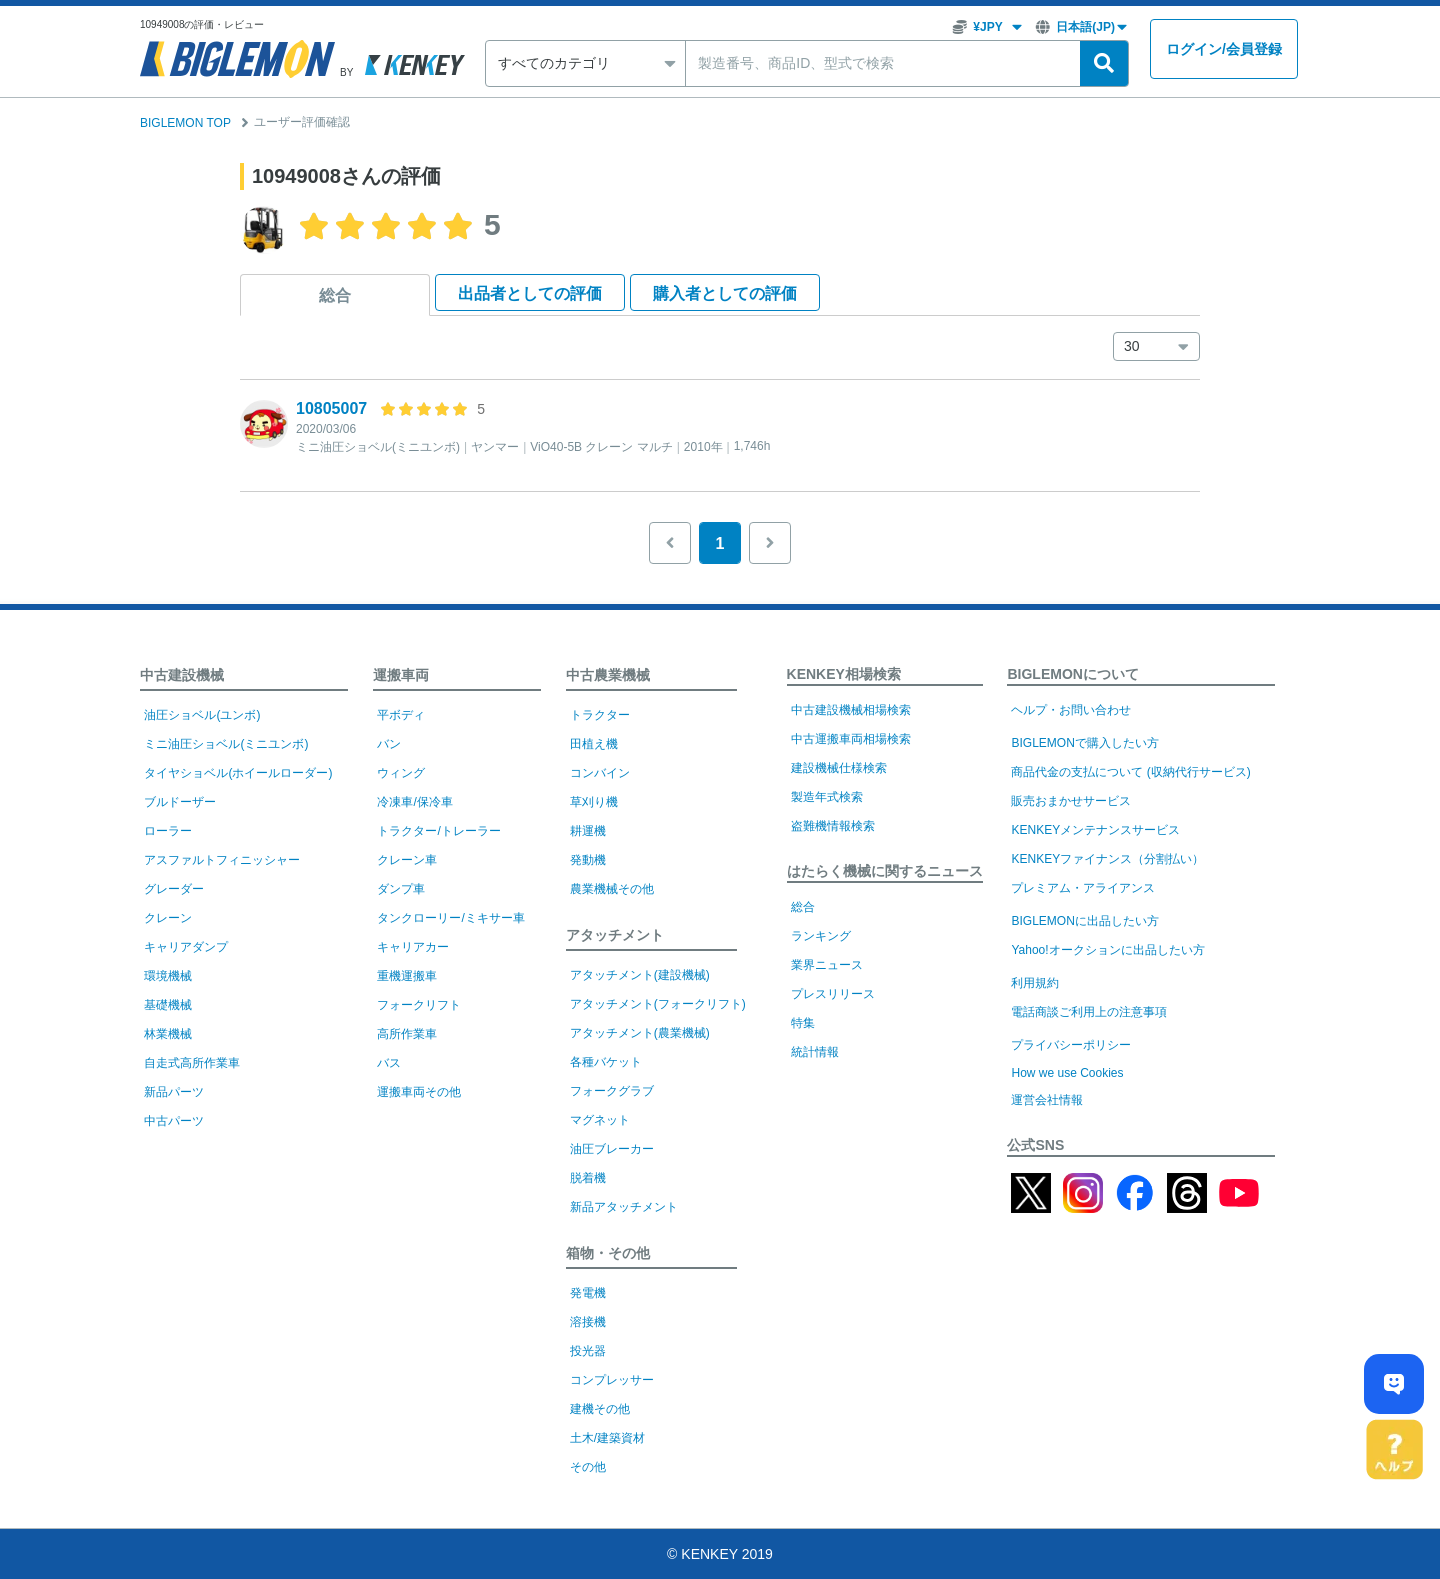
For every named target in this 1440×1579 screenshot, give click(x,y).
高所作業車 (407, 1034)
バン (389, 744)
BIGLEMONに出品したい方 (1084, 921)
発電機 (588, 1293)
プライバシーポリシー (1071, 1045)
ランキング (821, 936)
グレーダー (174, 889)
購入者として (725, 293)
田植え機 (594, 744)
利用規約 (1035, 983)
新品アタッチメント (624, 1207)
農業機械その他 (612, 889)
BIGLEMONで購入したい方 (1084, 743)
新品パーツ (174, 1092)
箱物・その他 (608, 1253)
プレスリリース (833, 994)
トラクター (600, 715)
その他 (588, 1467)
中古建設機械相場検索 (851, 710)
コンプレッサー (612, 1380)
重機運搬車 (407, 976)
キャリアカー (413, 947)
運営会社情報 (1047, 1100)
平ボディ (401, 715)
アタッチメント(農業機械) (640, 1033)
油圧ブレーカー (612, 1149)
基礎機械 (168, 1005)
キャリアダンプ (186, 947)
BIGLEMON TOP (185, 123)
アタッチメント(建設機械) (640, 975)
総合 (335, 295)
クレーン (168, 918)
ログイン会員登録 (1224, 49)
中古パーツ (174, 1121)
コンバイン (600, 773)
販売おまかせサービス (1071, 801)
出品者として (530, 293)
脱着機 (588, 1178)
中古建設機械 (182, 675)
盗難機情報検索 (833, 826)
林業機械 (168, 1034)
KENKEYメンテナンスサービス (1095, 830)
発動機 (588, 860)
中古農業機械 (608, 675)
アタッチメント (615, 935)
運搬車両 (401, 675)
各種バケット (606, 1062)
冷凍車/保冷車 (414, 802)
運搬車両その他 (419, 1092)
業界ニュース (827, 965)
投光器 (588, 1351)
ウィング (401, 773)
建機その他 (600, 1409)
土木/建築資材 (607, 1438)
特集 (803, 1023)
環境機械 (168, 976)
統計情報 (815, 1052)
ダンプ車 (401, 889)
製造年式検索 (827, 797)
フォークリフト (419, 1005)
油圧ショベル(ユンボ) (202, 715)
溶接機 (588, 1322)
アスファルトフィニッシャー (222, 860)
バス (389, 1063)
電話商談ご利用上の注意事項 (1089, 1012)
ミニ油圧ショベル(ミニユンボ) (226, 744)
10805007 (331, 408)
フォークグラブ (612, 1091)
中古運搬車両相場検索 (851, 739)
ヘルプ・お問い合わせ (1071, 710)
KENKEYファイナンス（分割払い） (1107, 859)
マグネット (600, 1120)
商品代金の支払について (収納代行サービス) (1130, 772)
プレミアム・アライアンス (1083, 888)
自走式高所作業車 (192, 1063)
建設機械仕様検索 (839, 768)
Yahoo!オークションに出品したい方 (1107, 950)
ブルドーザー (180, 802)
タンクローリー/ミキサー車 (450, 918)
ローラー (168, 831)
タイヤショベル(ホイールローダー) (238, 773)
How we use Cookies (1067, 1073)
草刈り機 (594, 802)
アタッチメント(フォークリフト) (658, 1004)
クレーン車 (407, 860)
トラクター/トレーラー (438, 831)
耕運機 (588, 831)
